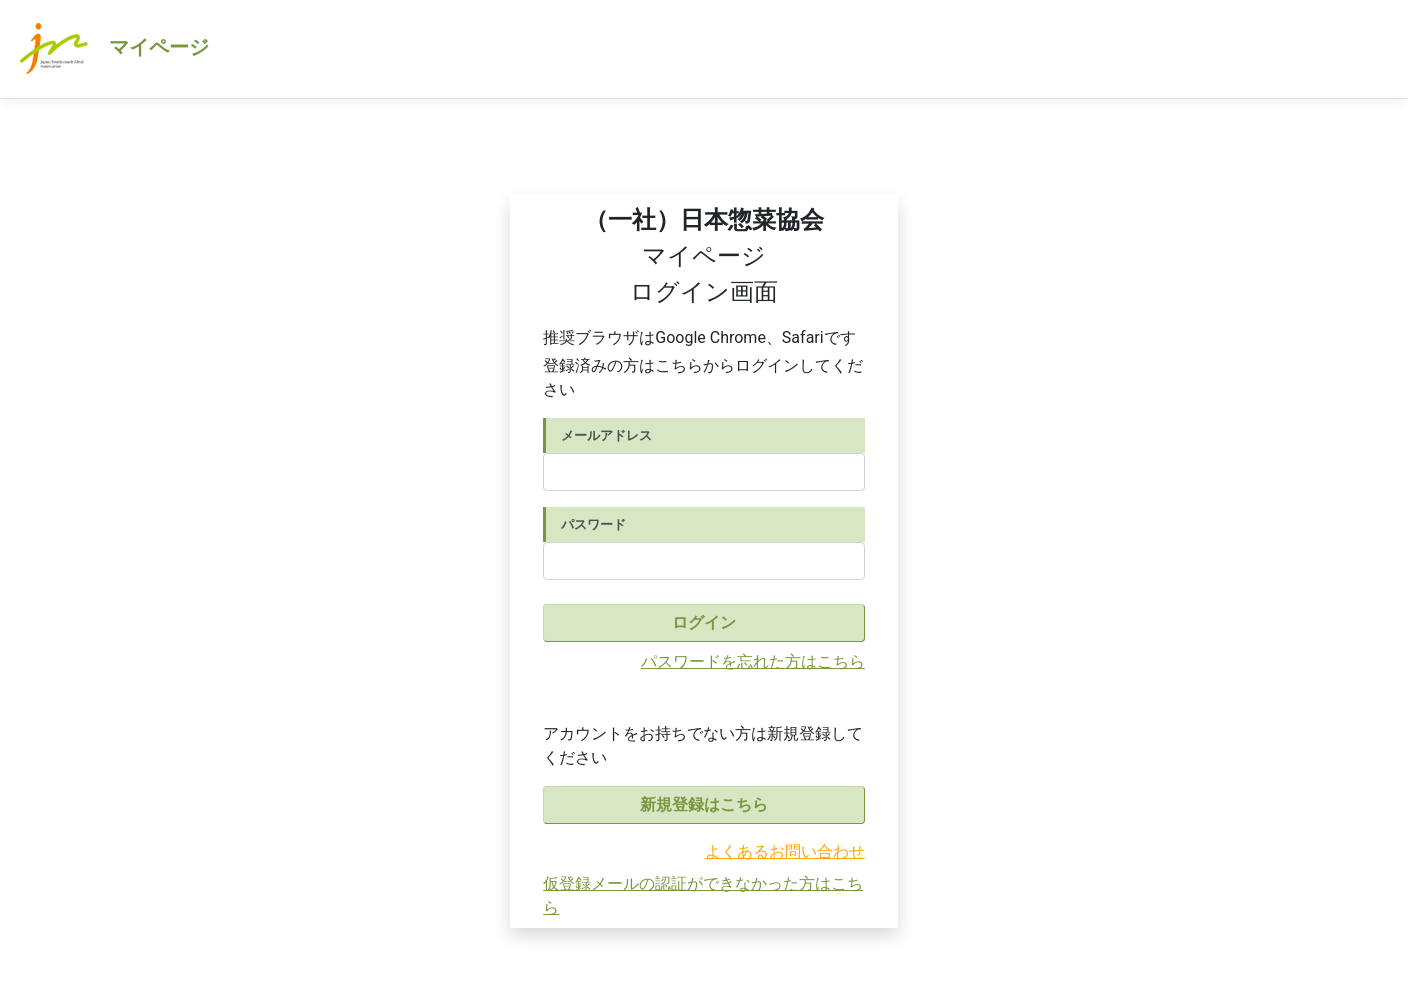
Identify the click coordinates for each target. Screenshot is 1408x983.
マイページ (112, 49)
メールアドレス (606, 435)
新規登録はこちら (704, 804)
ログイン (704, 622)
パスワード (593, 524)
